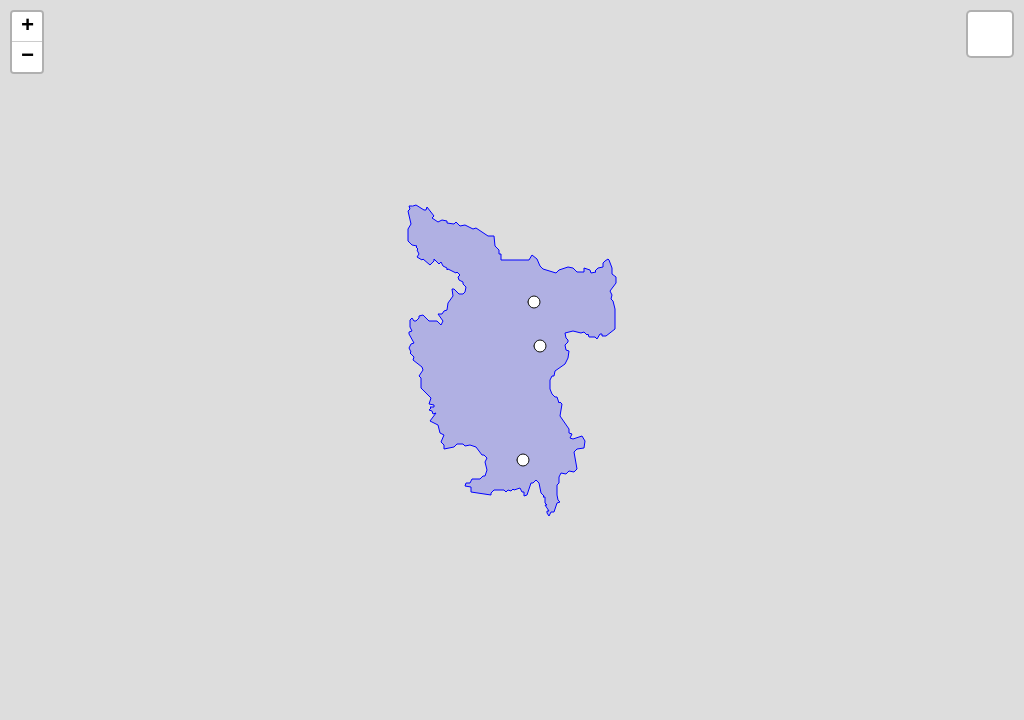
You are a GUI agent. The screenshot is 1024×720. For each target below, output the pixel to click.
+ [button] (27, 27)
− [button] (27, 57)
